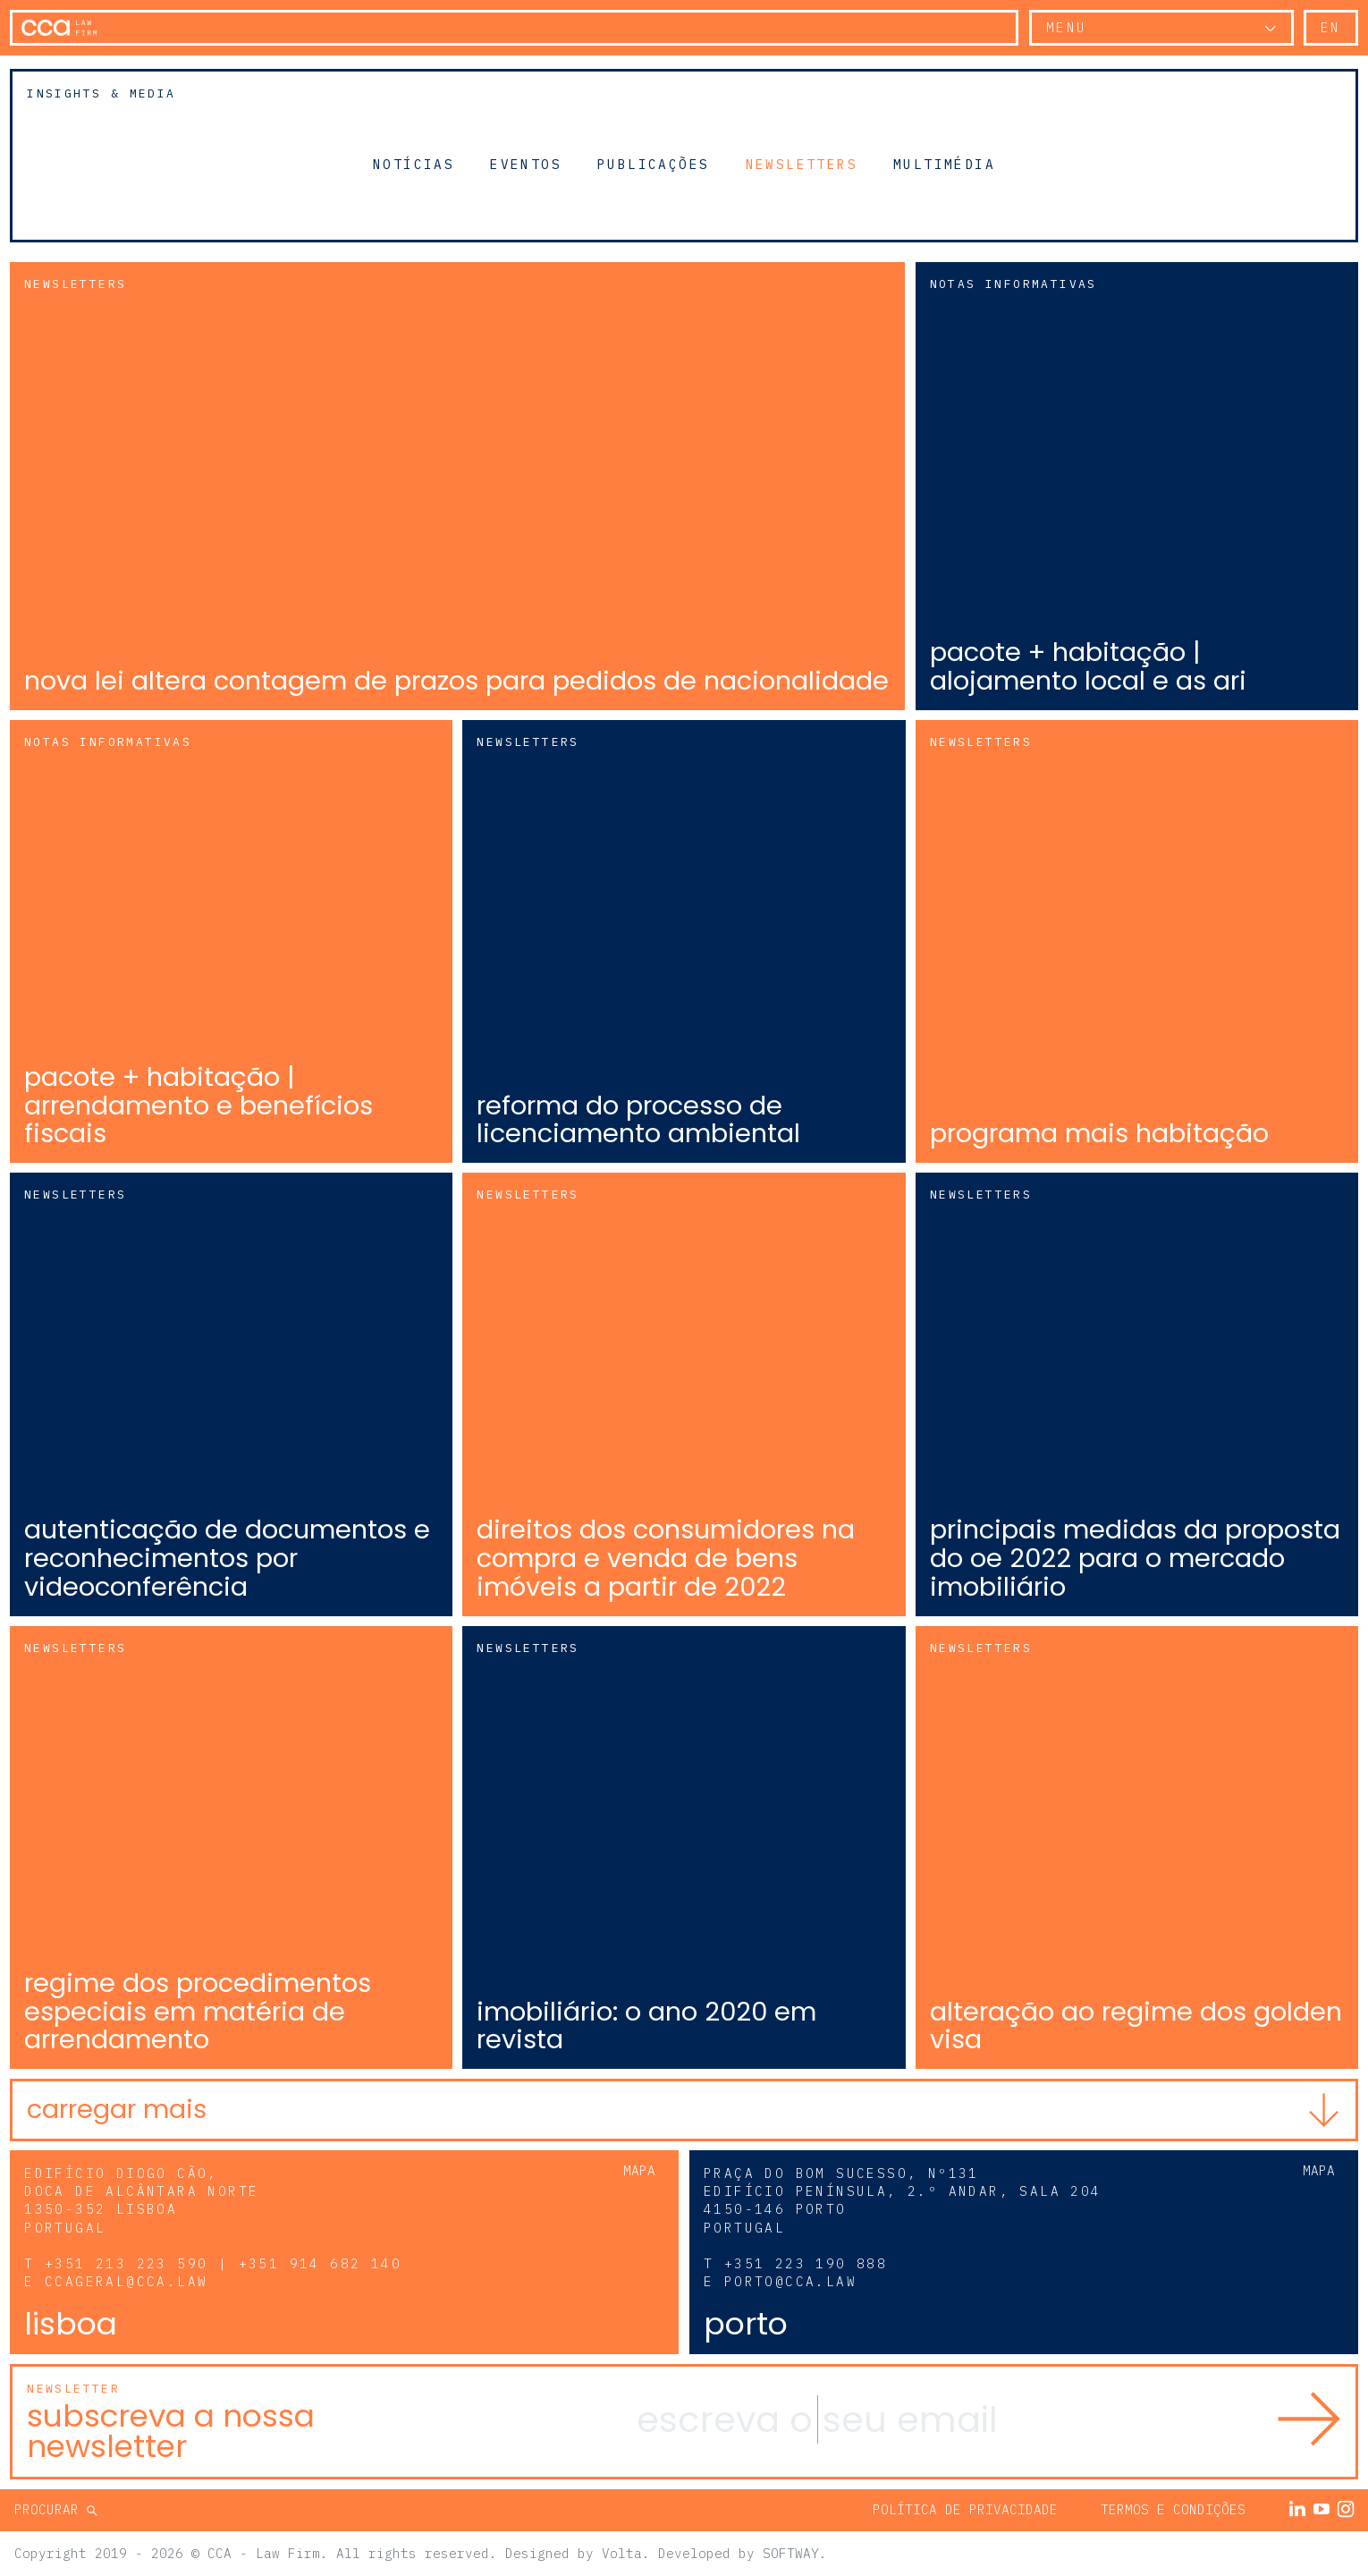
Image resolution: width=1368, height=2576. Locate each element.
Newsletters (801, 164)
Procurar (50, 2509)
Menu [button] (1066, 27)
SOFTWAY (791, 2553)
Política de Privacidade (965, 2509)
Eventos (526, 164)
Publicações (653, 164)
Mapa (639, 2170)
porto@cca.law (790, 2281)
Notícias (413, 164)
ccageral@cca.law (126, 2281)
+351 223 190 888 (805, 2263)
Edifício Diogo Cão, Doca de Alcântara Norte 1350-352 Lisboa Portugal (141, 2200)
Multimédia (944, 164)
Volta (622, 2553)
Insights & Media (101, 93)
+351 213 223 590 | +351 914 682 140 (223, 2263)
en (1331, 27)
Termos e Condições (1173, 2509)
